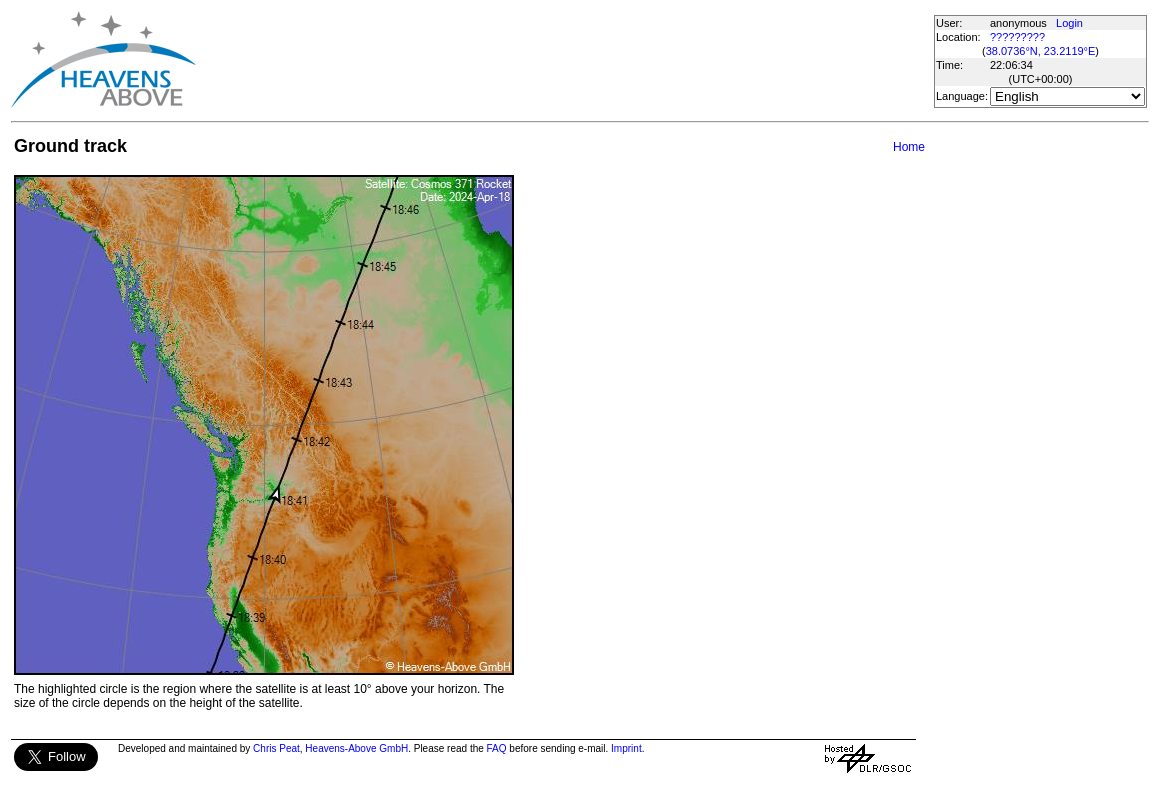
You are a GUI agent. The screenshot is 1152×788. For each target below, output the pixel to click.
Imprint (626, 748)
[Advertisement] (564, 60)
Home (909, 147)
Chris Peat (276, 748)
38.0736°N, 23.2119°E (1041, 51)
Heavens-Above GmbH (356, 748)
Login (1069, 23)
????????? (1017, 37)
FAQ (497, 748)
